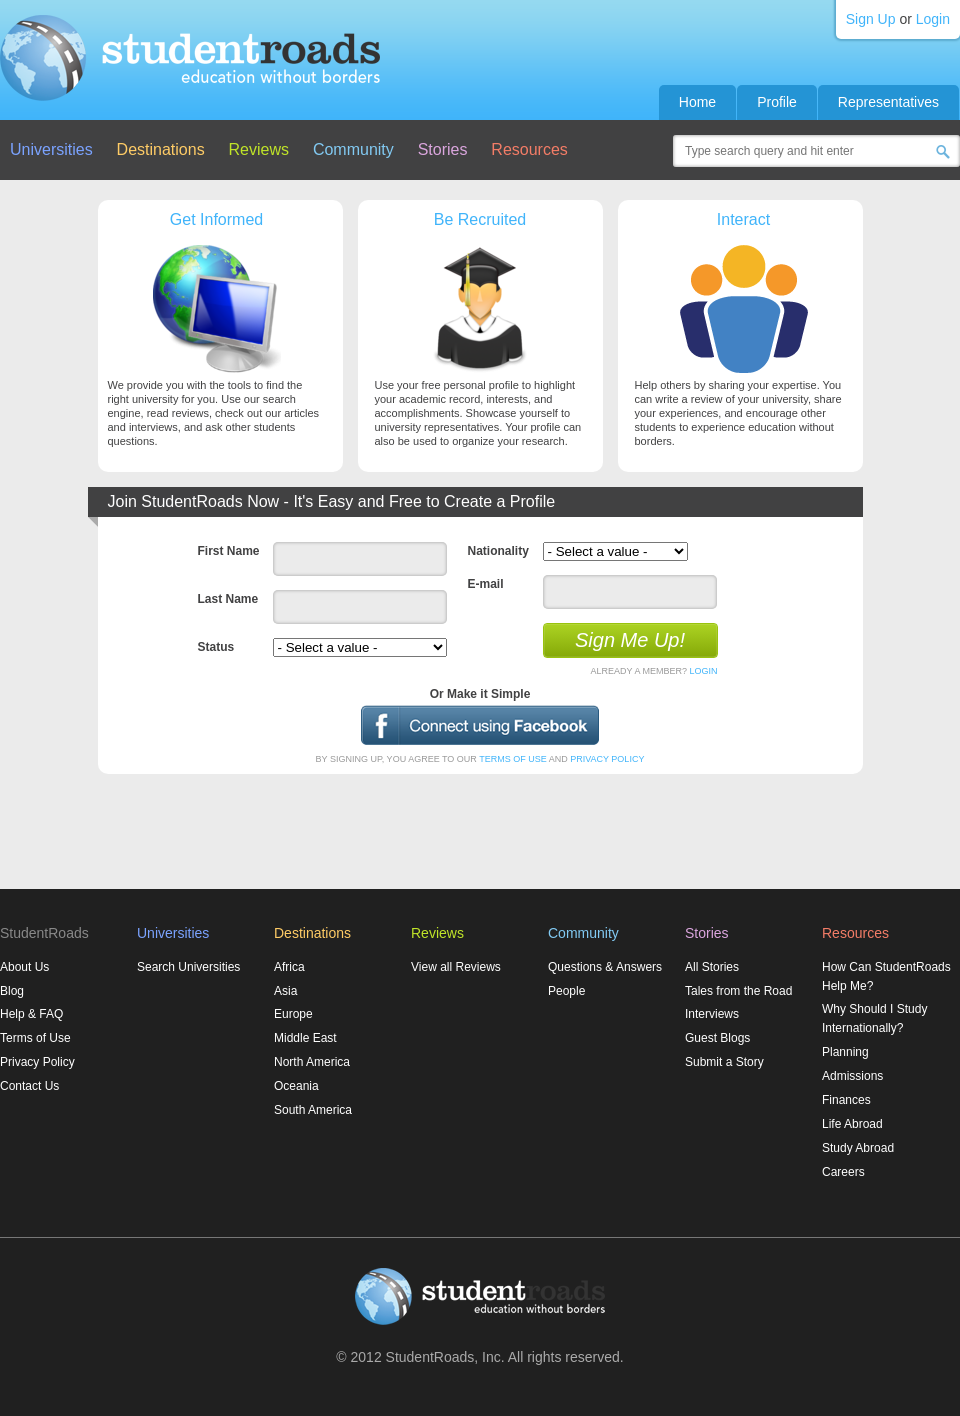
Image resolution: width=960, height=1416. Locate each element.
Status (216, 647)
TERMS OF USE (513, 759)
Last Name (228, 599)
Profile (777, 102)
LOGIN (703, 671)
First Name (229, 551)
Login (933, 19)
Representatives (888, 102)
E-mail (486, 584)
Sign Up (871, 19)
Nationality (498, 551)
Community (353, 149)
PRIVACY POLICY (607, 759)
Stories (443, 149)
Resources (529, 149)
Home (697, 102)
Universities (51, 149)
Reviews (259, 149)
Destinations (161, 149)
